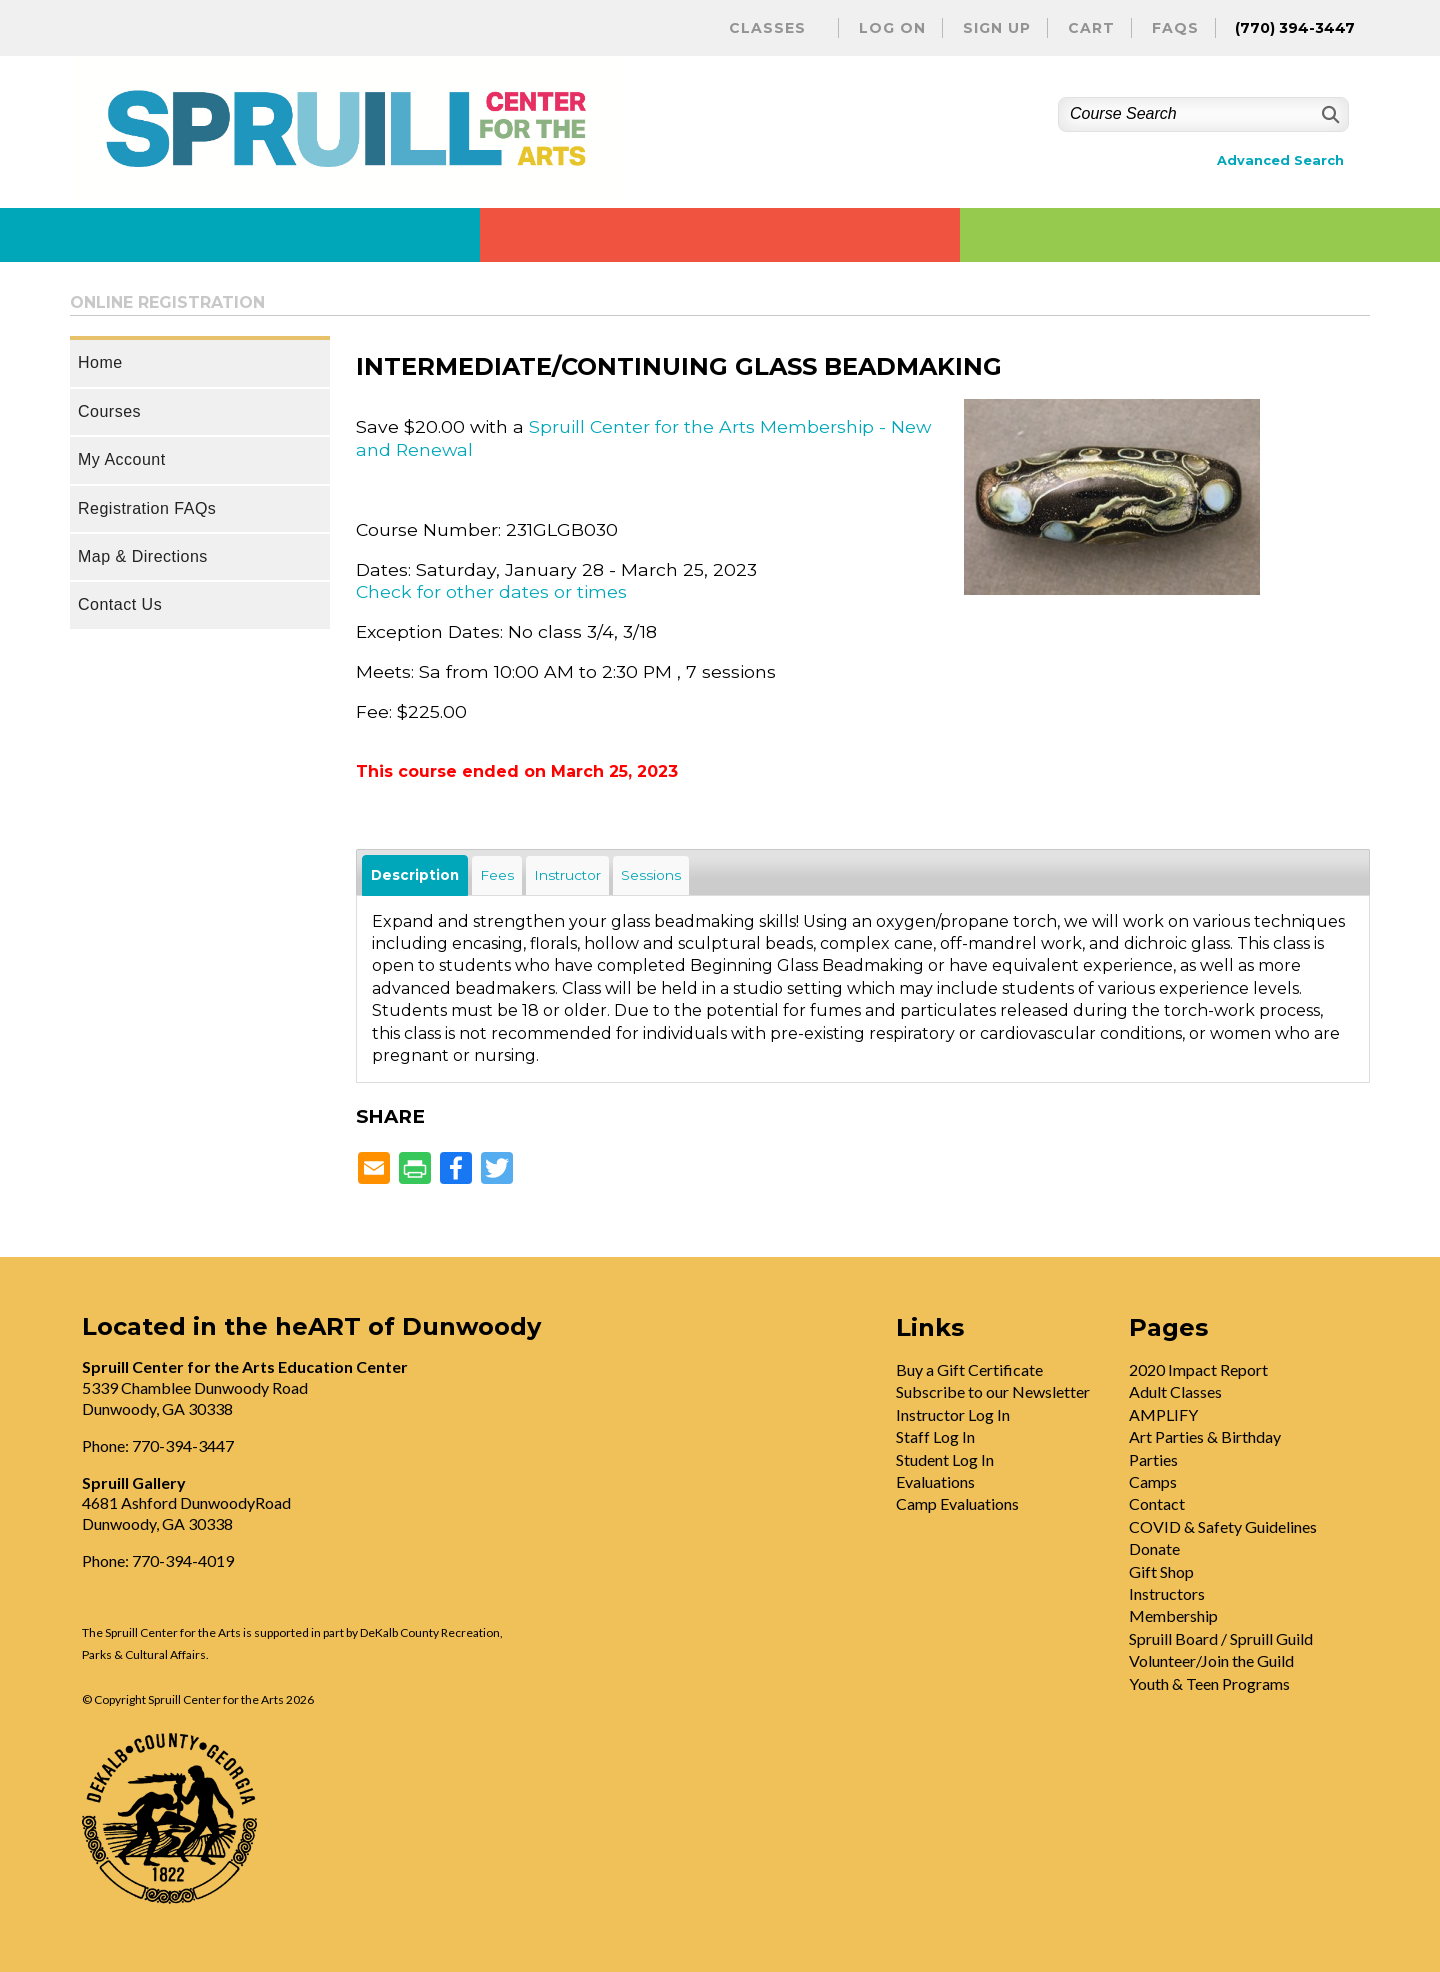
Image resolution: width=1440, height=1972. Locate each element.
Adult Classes (1175, 1391)
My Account (122, 459)
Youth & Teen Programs (1209, 1683)
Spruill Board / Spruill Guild (1221, 1638)
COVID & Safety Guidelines (1223, 1526)
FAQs (1175, 28)
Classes (767, 28)
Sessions (651, 875)
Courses (109, 411)
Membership (1173, 1615)
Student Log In (945, 1459)
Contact (1157, 1503)
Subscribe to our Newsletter (993, 1391)
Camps (1153, 1481)
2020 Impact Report (1198, 1369)
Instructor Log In (953, 1414)
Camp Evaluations (957, 1503)
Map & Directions (143, 556)
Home (100, 362)
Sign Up (997, 28)
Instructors (1167, 1593)
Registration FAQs (147, 508)
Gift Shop (1161, 1571)
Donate (1154, 1548)
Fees (497, 875)
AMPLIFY (1163, 1414)
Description (415, 875)
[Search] (1328, 114)
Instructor (567, 875)
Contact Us (120, 604)
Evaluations (935, 1481)
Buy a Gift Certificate (969, 1369)
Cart (1091, 28)
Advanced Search (1280, 160)
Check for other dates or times (491, 591)
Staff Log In (935, 1436)
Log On (892, 28)
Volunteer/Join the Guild (1211, 1660)
